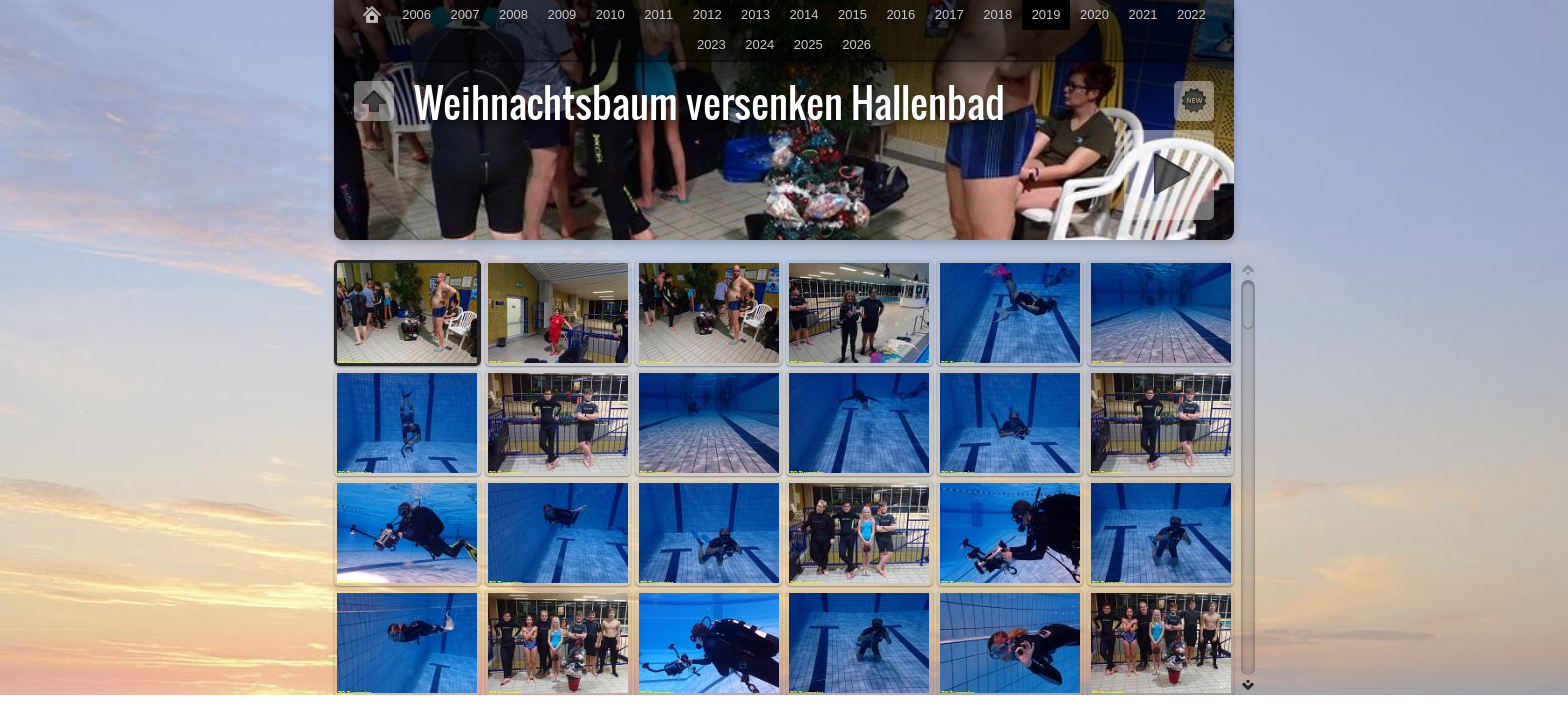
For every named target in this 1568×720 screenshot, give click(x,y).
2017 (949, 14)
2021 (1142, 14)
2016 (900, 14)
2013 (755, 14)
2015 (852, 14)
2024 (759, 44)
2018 (997, 14)
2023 (711, 44)
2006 (416, 14)
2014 (804, 14)
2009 (561, 14)
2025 (808, 44)
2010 (610, 14)
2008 (513, 14)
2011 (658, 14)
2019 (1046, 14)
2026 (856, 44)
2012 (707, 14)
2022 (1191, 14)
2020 (1094, 14)
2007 (465, 14)
